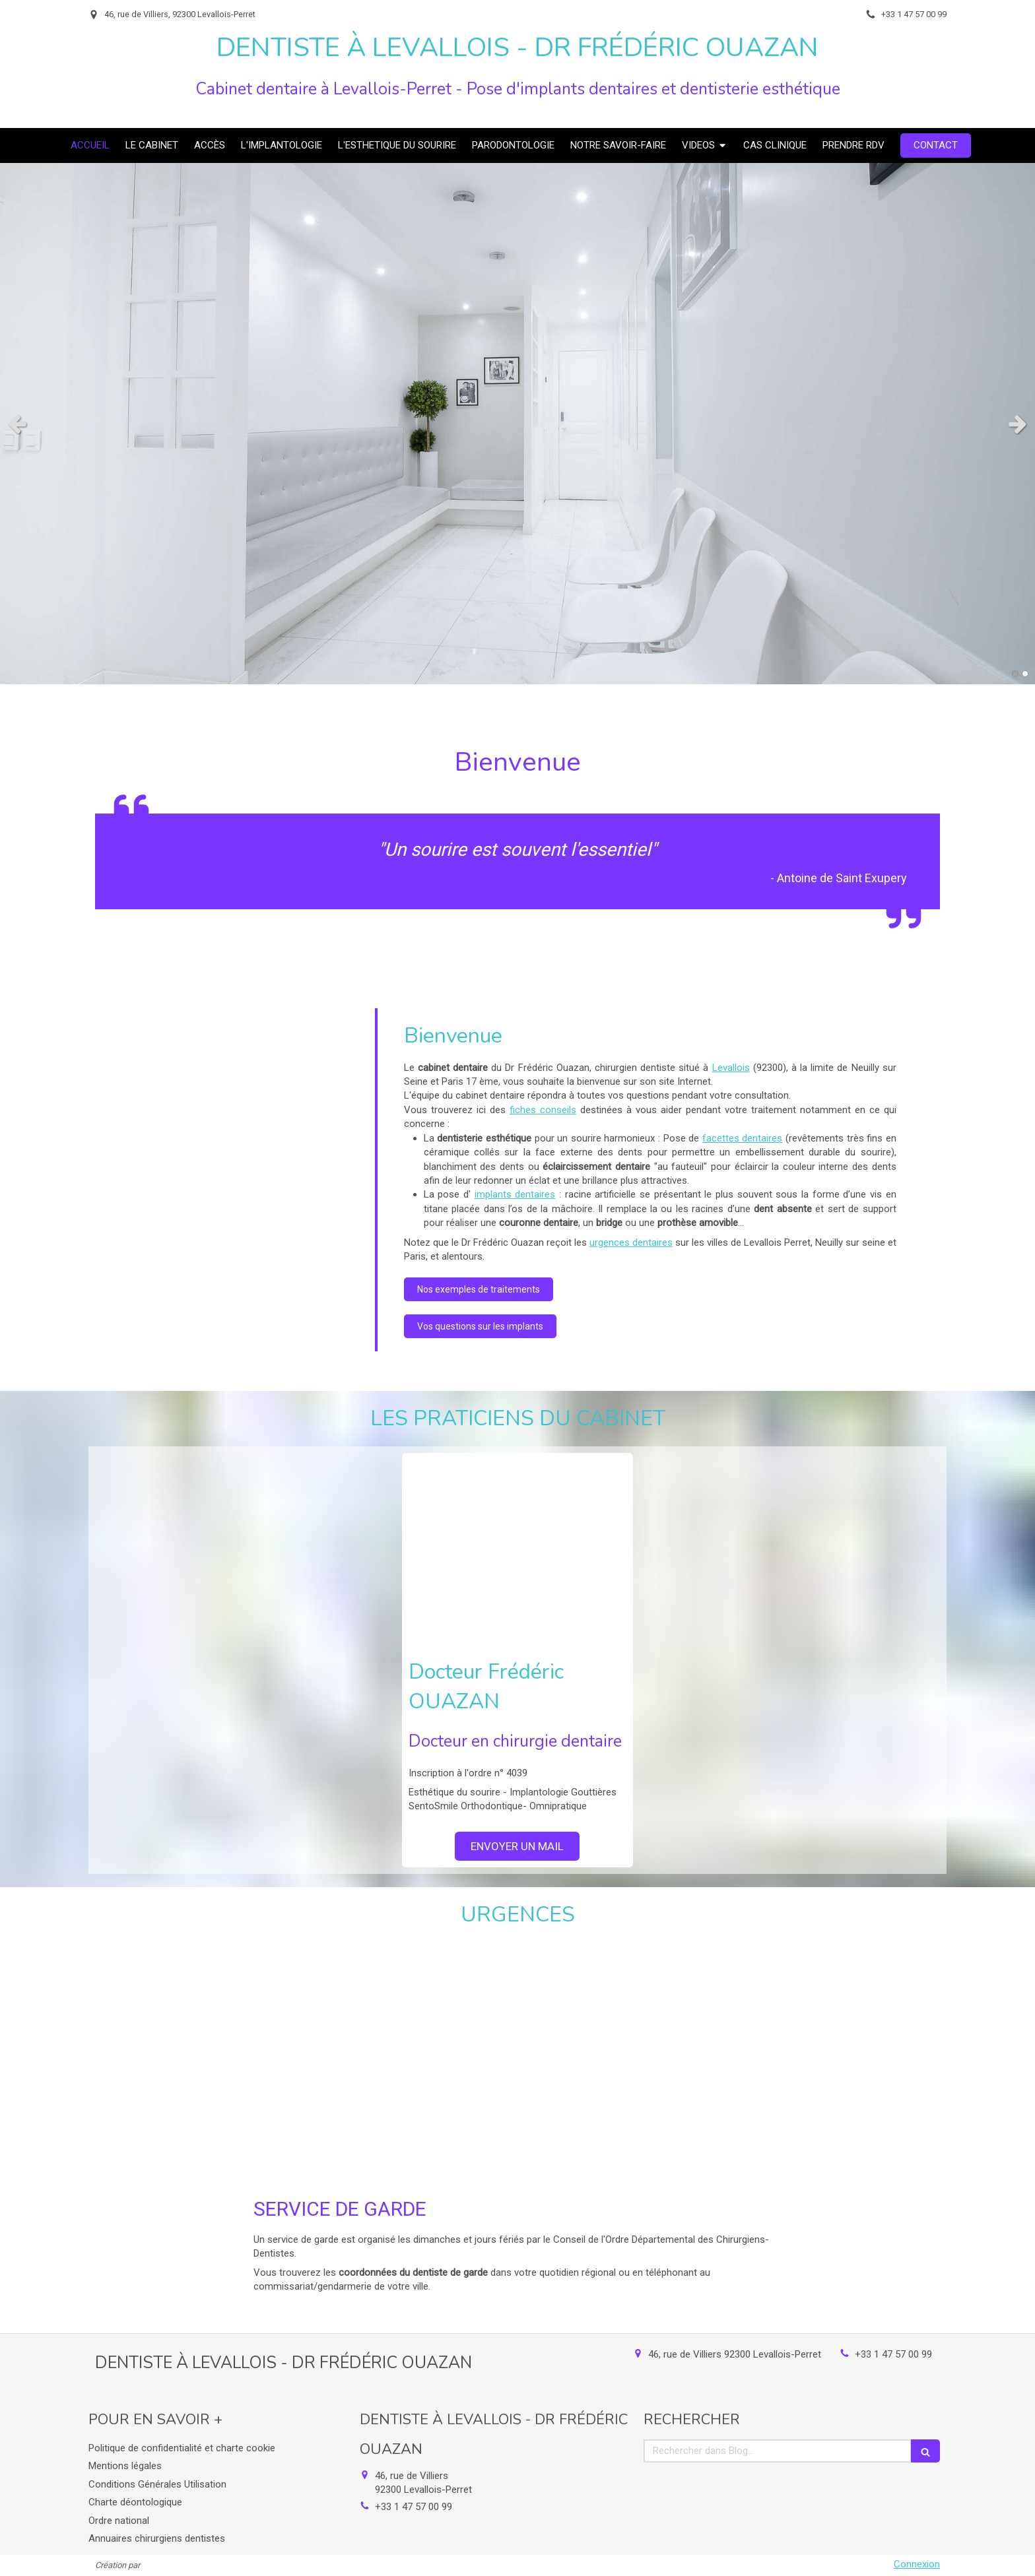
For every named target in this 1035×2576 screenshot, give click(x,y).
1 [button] (1015, 673)
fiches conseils (543, 1110)
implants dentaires (515, 1194)
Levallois (731, 1068)
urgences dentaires (631, 1242)
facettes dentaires (742, 1138)
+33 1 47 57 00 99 (893, 2354)
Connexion (917, 2564)
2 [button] (1025, 673)
